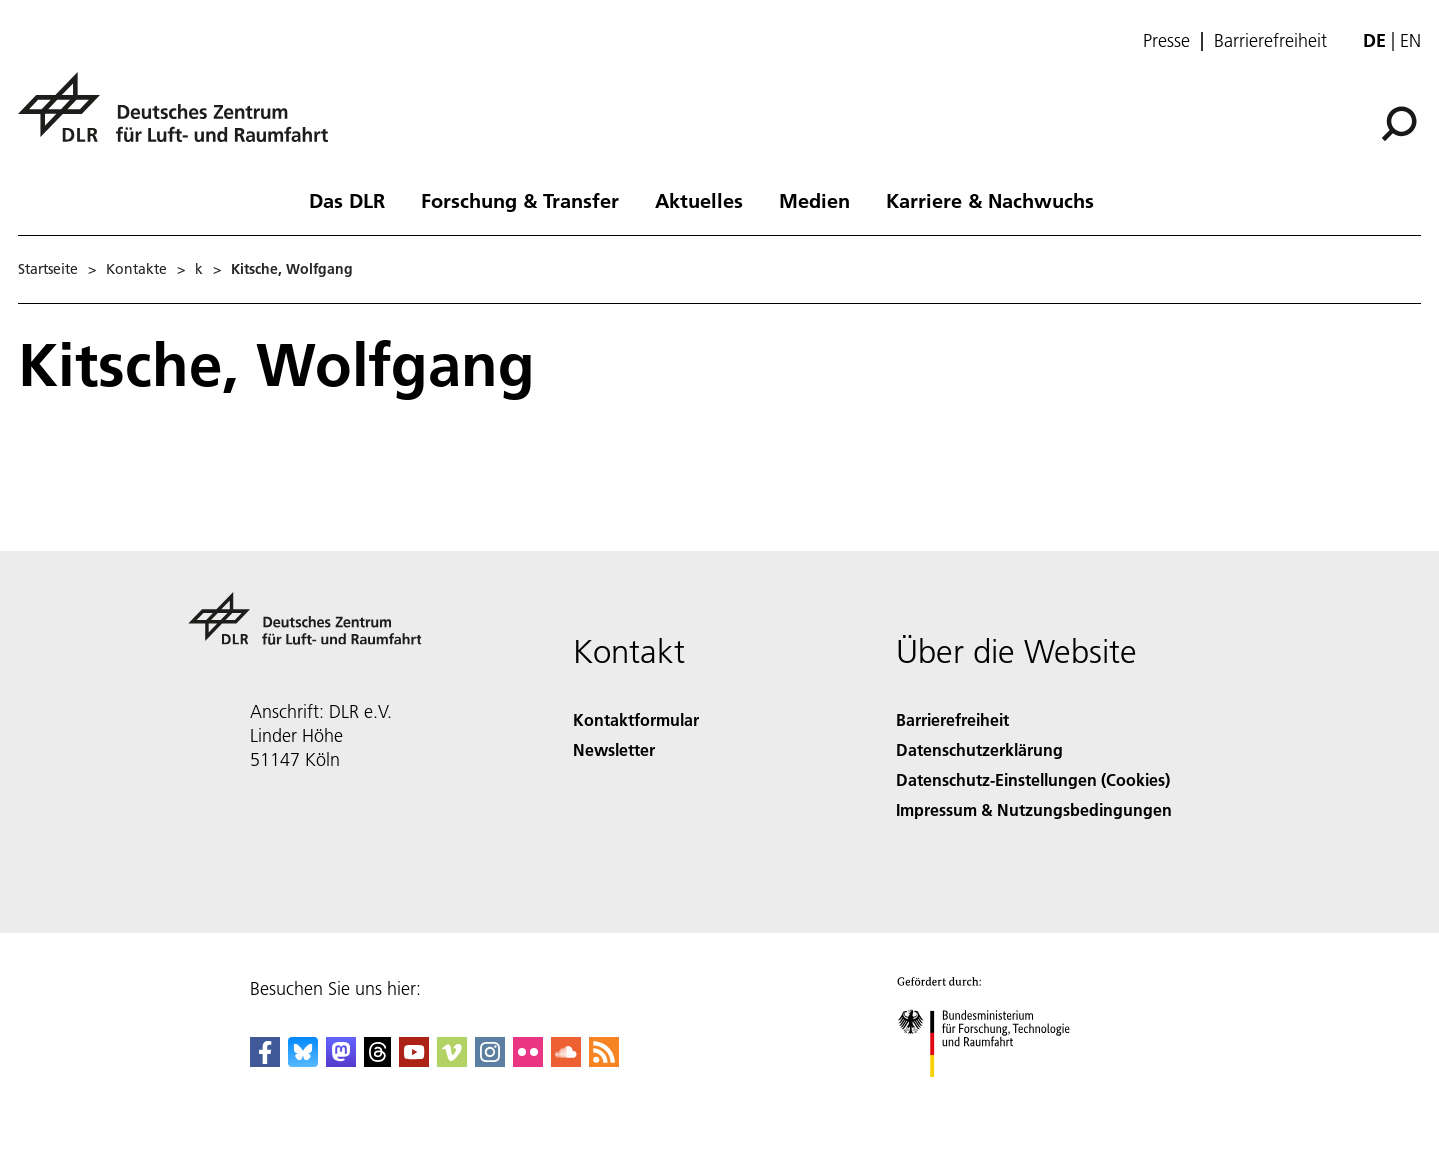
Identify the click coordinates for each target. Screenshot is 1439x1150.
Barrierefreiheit (1270, 41)
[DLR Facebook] (265, 1060)
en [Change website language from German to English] (1410, 40)
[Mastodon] (341, 1060)
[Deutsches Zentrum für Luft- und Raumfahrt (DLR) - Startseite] (181, 118)
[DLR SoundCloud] (566, 1060)
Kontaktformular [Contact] (636, 719)
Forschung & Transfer (520, 200)
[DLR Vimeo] (452, 1060)
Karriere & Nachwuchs (990, 200)
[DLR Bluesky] (303, 1060)
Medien (814, 200)
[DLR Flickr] (528, 1060)
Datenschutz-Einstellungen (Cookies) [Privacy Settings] (1033, 779)
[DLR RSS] (604, 1060)
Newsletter (614, 749)
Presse (1166, 41)
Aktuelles (699, 200)
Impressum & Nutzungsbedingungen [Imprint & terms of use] (1034, 809)
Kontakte (136, 269)
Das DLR (347, 200)
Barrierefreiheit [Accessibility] (952, 719)
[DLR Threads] (378, 1060)
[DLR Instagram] (490, 1060)
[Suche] (1399, 124)
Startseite (48, 269)
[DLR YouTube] (414, 1060)
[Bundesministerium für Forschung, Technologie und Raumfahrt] (994, 1094)
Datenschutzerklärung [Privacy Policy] (979, 749)
